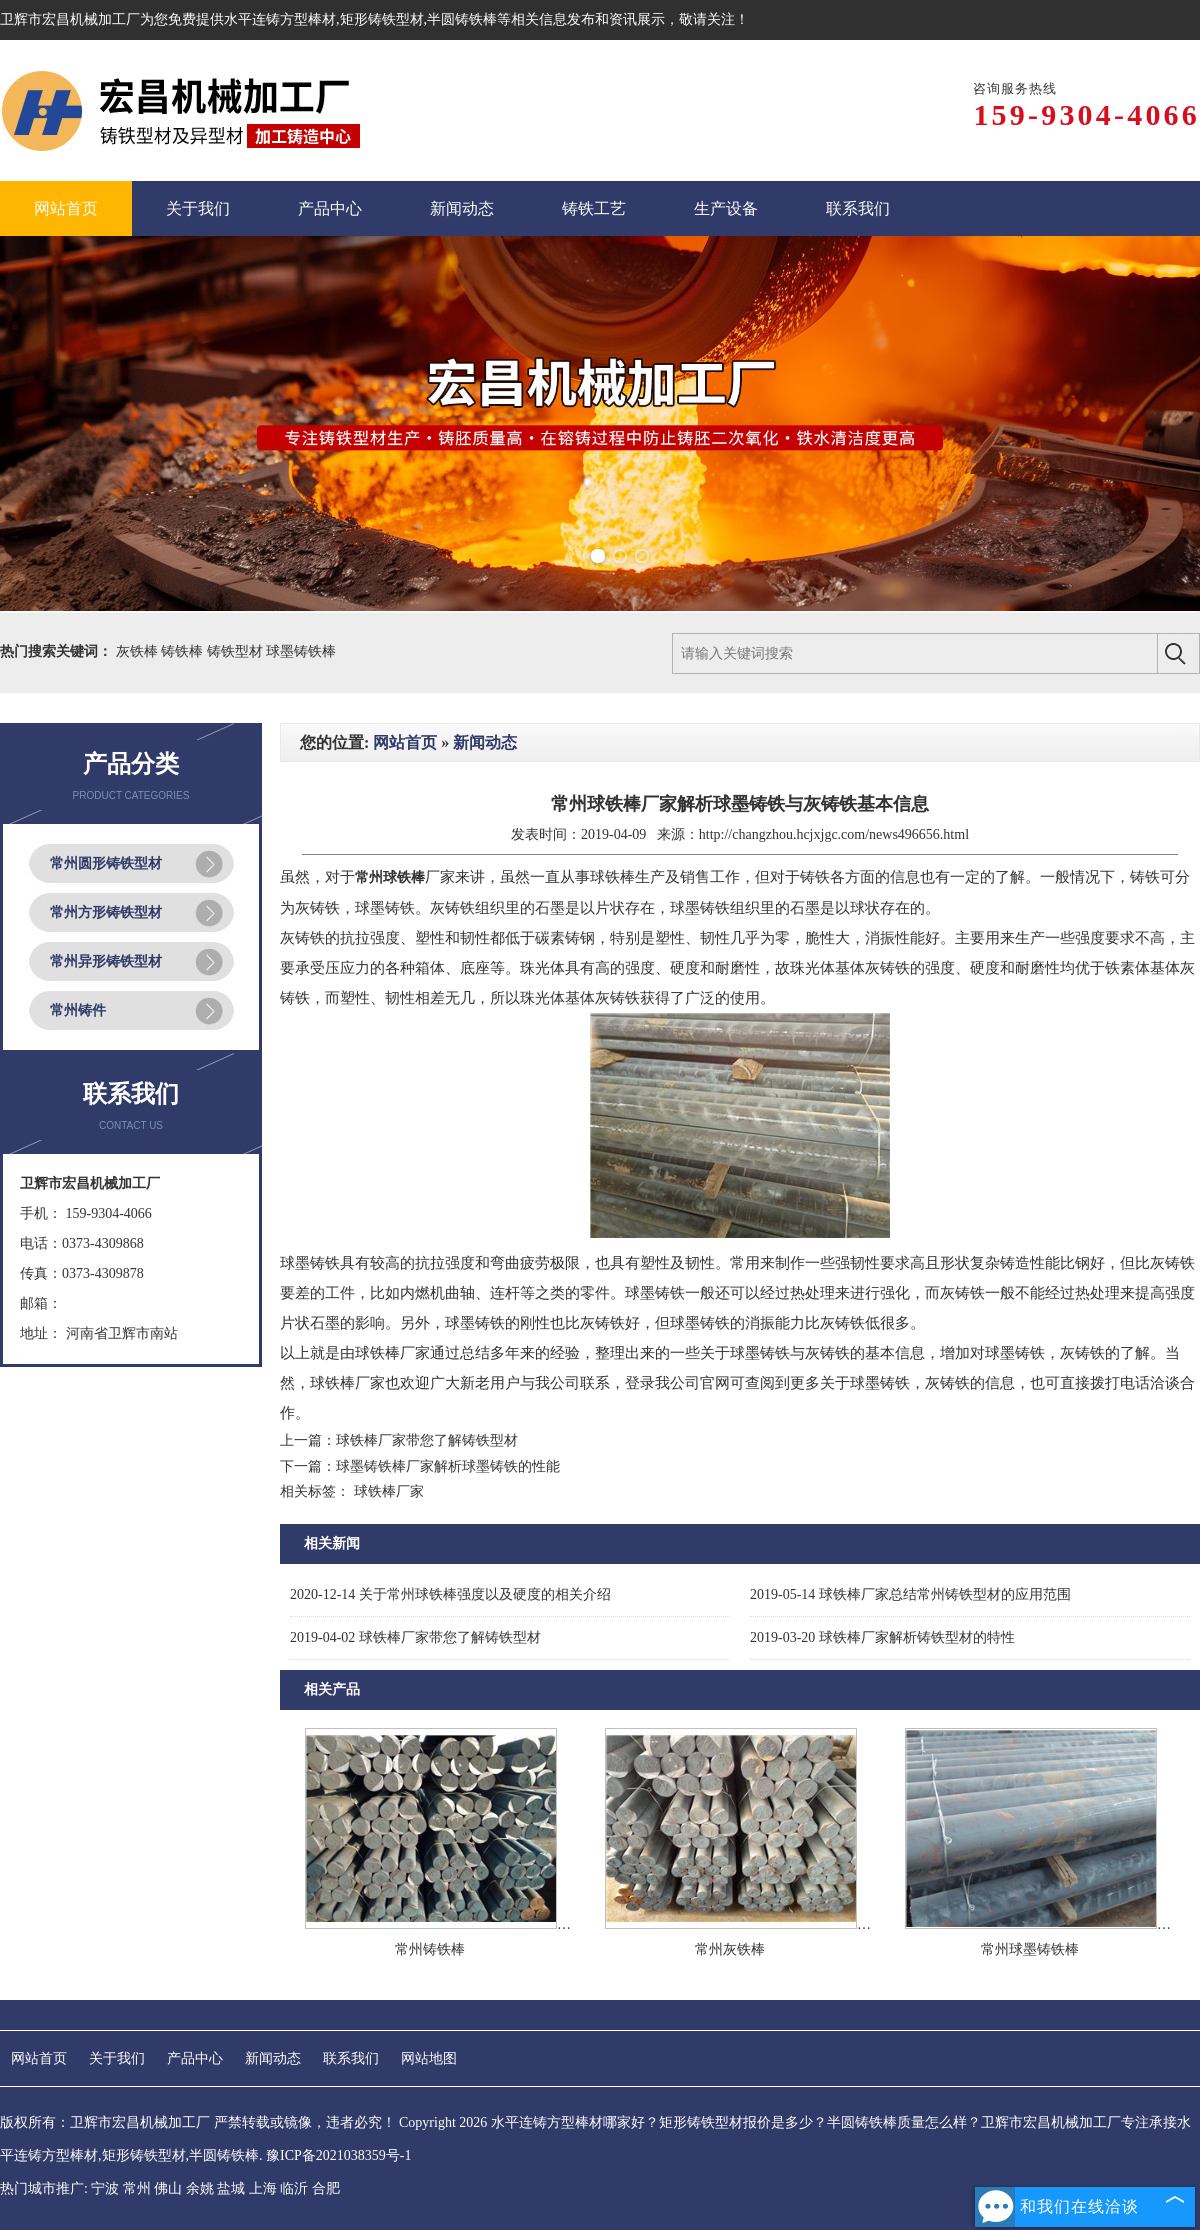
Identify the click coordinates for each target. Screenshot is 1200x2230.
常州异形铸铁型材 (106, 961)
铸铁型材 (237, 651)
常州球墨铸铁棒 (1030, 1949)
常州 (137, 2188)
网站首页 (405, 742)
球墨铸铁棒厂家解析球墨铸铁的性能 (448, 1466)
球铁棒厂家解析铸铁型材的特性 (882, 1637)
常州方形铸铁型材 (106, 912)
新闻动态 (485, 742)
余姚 (200, 2188)
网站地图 (429, 2058)
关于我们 (117, 2058)
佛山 (168, 2188)
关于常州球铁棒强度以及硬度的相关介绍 (450, 1594)
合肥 (326, 2188)
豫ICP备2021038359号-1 (338, 2155)
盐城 (231, 2188)
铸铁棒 (184, 651)
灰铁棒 (139, 651)
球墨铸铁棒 (301, 651)
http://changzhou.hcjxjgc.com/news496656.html (834, 834)
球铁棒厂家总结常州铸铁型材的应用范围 (910, 1594)
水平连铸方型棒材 (280, 19)
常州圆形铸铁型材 (106, 863)
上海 (263, 2188)
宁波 (105, 2188)
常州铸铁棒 (430, 1949)
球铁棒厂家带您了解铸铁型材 (427, 1440)
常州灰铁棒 (730, 1949)
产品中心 (195, 2058)
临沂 (294, 2188)
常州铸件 (78, 1010)
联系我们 (351, 2058)
